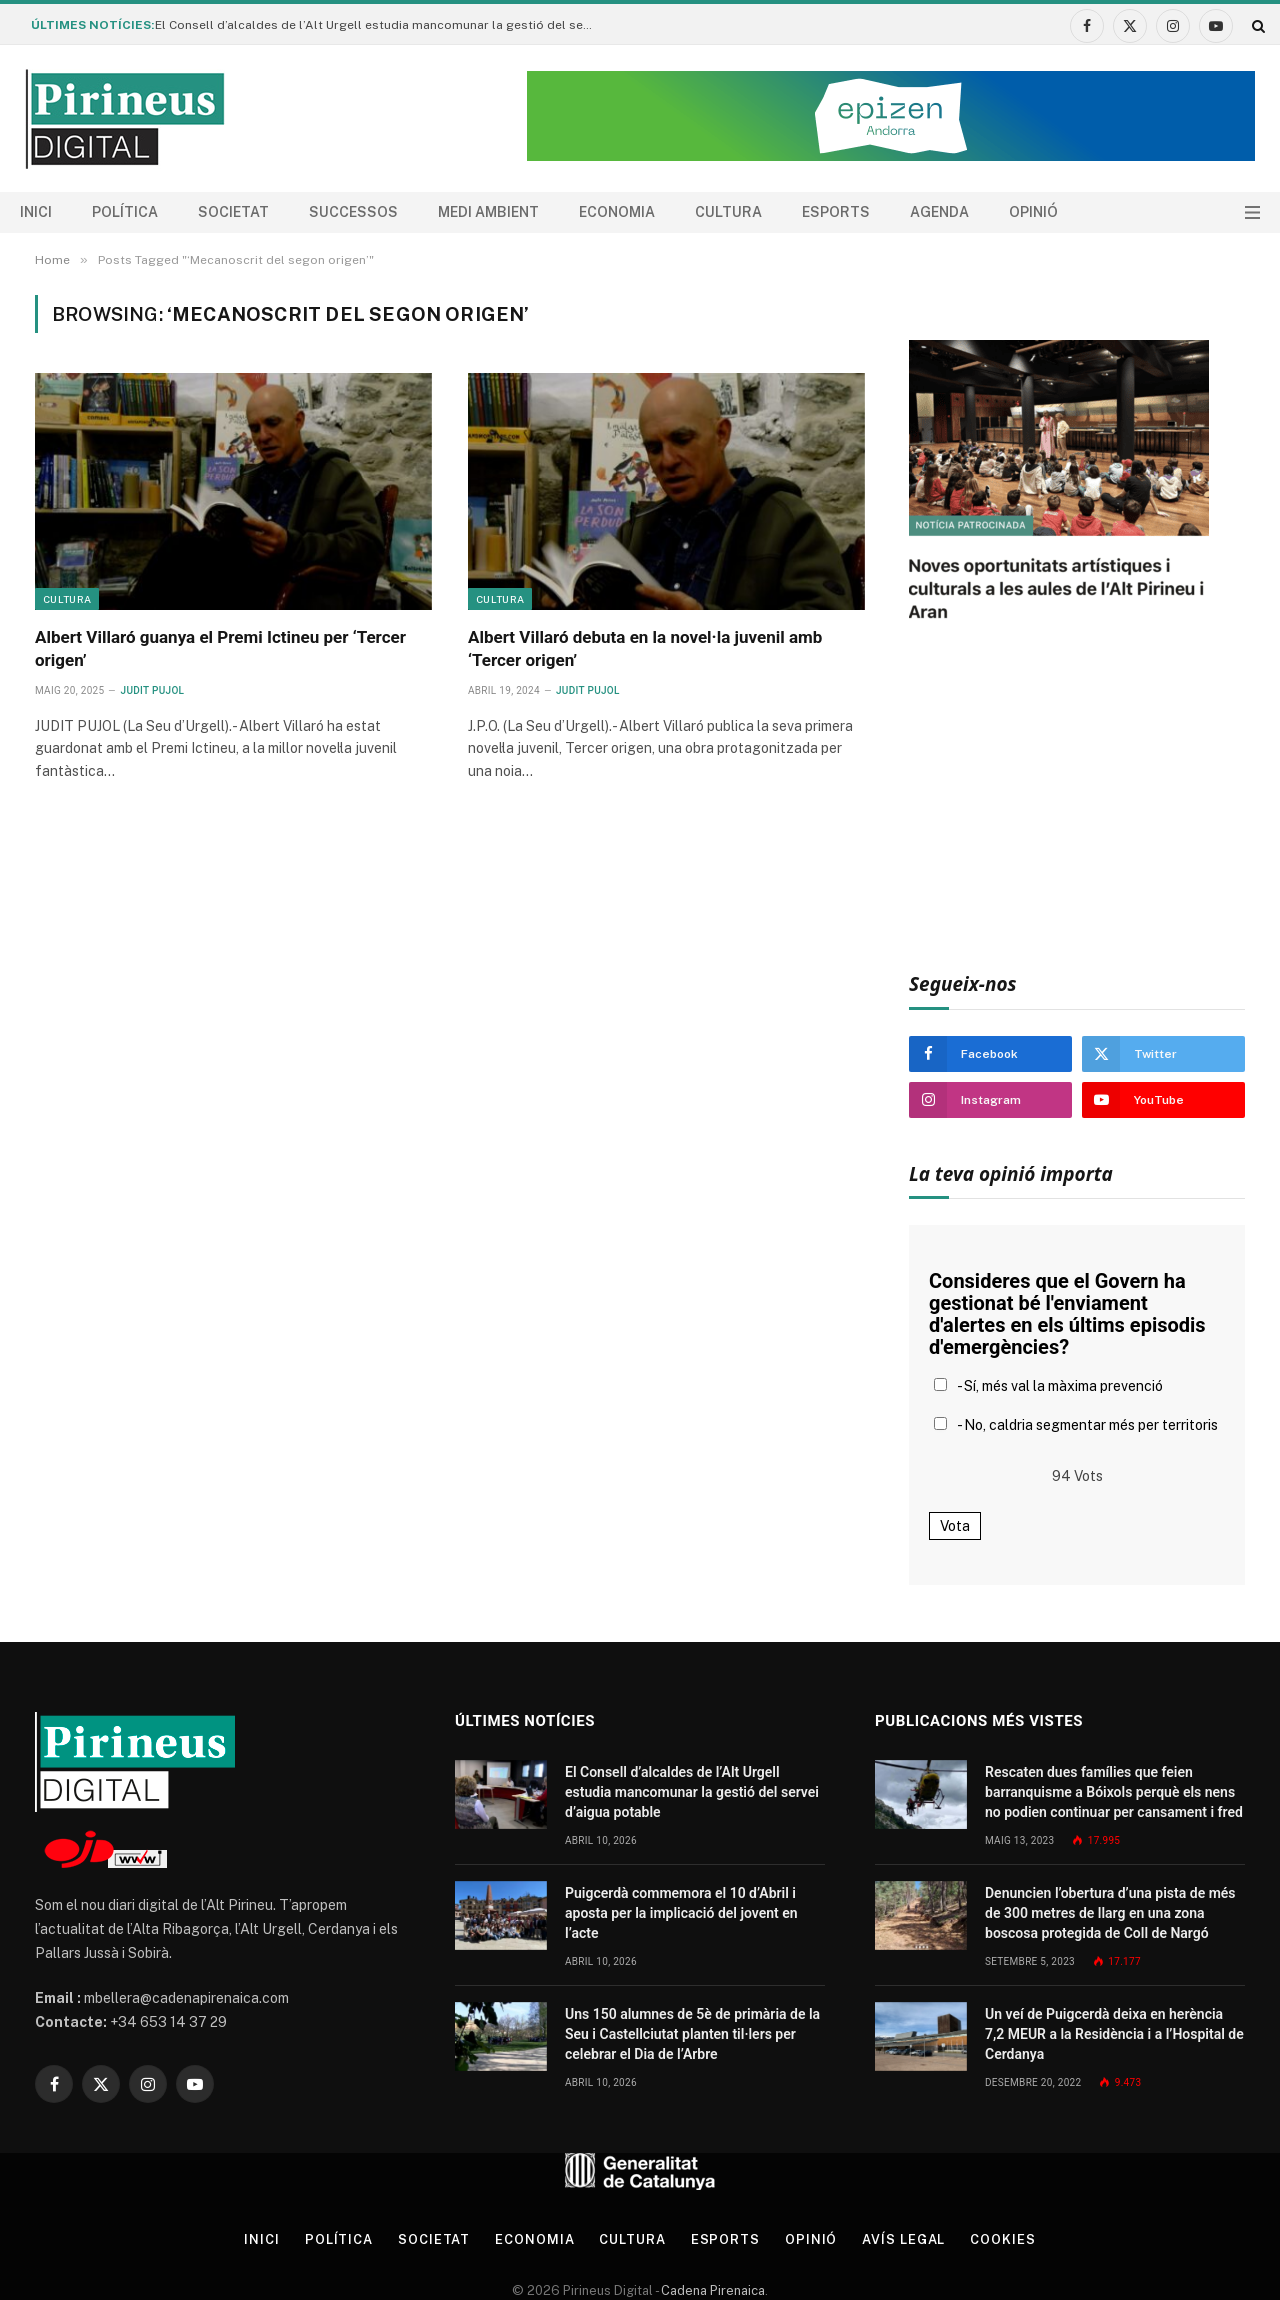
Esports (836, 212)
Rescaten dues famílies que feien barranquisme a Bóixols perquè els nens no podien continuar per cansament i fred (1114, 1792)
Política (125, 212)
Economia (617, 212)
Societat (233, 212)
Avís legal (904, 2239)
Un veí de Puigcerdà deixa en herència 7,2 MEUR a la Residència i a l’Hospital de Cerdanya (1114, 2034)
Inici (36, 212)
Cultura (728, 212)
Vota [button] (955, 1526)
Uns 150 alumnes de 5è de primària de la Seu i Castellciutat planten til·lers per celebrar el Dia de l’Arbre (692, 2034)
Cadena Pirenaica (711, 2290)
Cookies (1003, 2239)
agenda (939, 212)
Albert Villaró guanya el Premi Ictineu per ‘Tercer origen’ (220, 648)
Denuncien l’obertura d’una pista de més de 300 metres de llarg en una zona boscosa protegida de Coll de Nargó (1110, 1913)
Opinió (1033, 212)
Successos (353, 212)
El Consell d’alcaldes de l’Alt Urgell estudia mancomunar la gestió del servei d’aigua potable (380, 25)
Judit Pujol (153, 690)
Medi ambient (488, 212)
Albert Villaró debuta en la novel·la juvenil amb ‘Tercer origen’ (645, 648)
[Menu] (1252, 212)
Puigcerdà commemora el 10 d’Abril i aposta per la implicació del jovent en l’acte (681, 1913)
